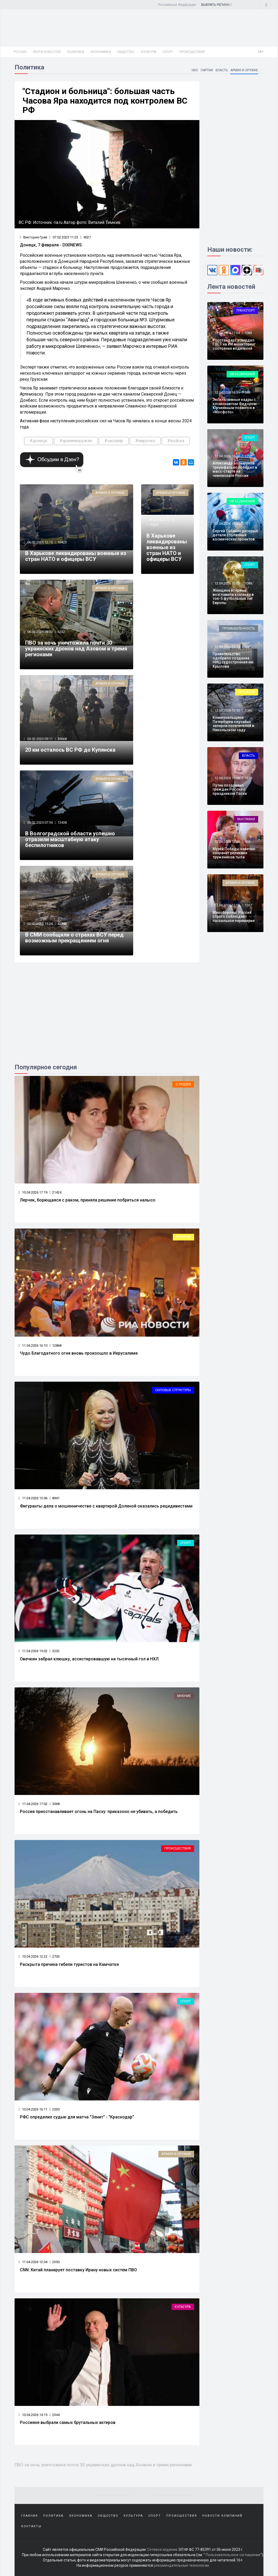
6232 (61, 632)
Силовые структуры (173, 1390)
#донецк (38, 440)
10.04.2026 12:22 (33, 1956)
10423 (62, 542)
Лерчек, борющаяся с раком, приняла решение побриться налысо (87, 1200)
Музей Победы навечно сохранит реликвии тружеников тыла (234, 853)
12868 (55, 1345)
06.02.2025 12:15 (39, 542)
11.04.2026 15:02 (33, 1651)
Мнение (184, 1696)
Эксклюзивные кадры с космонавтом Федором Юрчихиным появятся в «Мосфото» (235, 405)
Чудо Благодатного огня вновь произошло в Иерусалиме (79, 1353)
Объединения (242, 374)
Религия (183, 1237)
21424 (55, 1192)
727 (247, 524)
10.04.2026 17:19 (33, 1192)
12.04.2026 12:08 (227, 905)
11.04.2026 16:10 (33, 1345)
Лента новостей (47, 52)
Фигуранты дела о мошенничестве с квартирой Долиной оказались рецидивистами (106, 1506)
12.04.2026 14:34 (227, 647)
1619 (248, 778)
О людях (183, 1084)
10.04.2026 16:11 (33, 2109)
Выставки (246, 819)
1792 (248, 456)
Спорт (168, 52)
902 (247, 647)
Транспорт (245, 310)
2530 (55, 2109)
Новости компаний (222, 2515)
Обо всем (246, 692)
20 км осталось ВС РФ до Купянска (70, 750)
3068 (55, 1804)
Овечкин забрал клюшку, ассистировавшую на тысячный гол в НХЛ (89, 1658)
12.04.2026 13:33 (227, 710)
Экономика (100, 52)
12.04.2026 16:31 (227, 392)
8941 (55, 1498)
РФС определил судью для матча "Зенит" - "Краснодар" (77, 2117)
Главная (29, 2515)
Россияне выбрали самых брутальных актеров (67, 2422)
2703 (55, 1956)
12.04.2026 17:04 (227, 333)
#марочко (145, 440)
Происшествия (192, 52)
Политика (75, 52)
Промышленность (238, 628)
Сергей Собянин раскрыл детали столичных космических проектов (235, 535)
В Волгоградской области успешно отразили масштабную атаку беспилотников (70, 839)
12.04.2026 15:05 (227, 583)
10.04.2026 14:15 (33, 2415)
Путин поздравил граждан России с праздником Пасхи (230, 789)
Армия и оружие (244, 70)
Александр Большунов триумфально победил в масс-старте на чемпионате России (235, 469)
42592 (62, 924)
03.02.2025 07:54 (39, 822)
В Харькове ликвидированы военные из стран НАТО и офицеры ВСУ (75, 556)
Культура (148, 52)
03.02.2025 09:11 (39, 739)
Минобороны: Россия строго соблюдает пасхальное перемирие (234, 916)
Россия (20, 52)
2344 (55, 2415)
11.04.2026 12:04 (33, 2262)
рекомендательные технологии (181, 2565)
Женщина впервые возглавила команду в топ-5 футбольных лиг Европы (233, 596)
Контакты (31, 2526)
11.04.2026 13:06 (33, 1498)
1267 (248, 905)
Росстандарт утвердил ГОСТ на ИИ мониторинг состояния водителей (234, 344)
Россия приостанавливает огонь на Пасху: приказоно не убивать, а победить (99, 1811)
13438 (62, 822)
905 (247, 842)
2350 (55, 2262)
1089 (248, 583)
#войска (175, 440)
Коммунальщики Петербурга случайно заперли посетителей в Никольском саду (233, 723)
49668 (62, 739)
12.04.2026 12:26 (227, 842)
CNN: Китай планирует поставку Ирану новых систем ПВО (78, 2269)
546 (247, 392)
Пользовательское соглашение (233, 2555)
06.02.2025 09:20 (39, 632)
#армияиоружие (76, 440)
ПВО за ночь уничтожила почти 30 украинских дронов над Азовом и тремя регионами (76, 649)
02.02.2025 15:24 (39, 924)
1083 (248, 333)
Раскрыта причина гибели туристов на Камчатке (69, 1964)
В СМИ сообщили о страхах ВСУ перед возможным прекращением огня (74, 938)
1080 (248, 710)
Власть (222, 70)
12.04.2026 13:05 (227, 778)
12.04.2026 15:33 (227, 524)
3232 (55, 1651)
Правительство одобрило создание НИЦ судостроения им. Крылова (233, 660)
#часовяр (113, 440)
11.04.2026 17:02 (33, 1804)
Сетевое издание (162, 2549)
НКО (194, 70)
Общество (125, 52)
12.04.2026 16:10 (227, 456)
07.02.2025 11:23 (63, 237)
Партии (207, 70)
